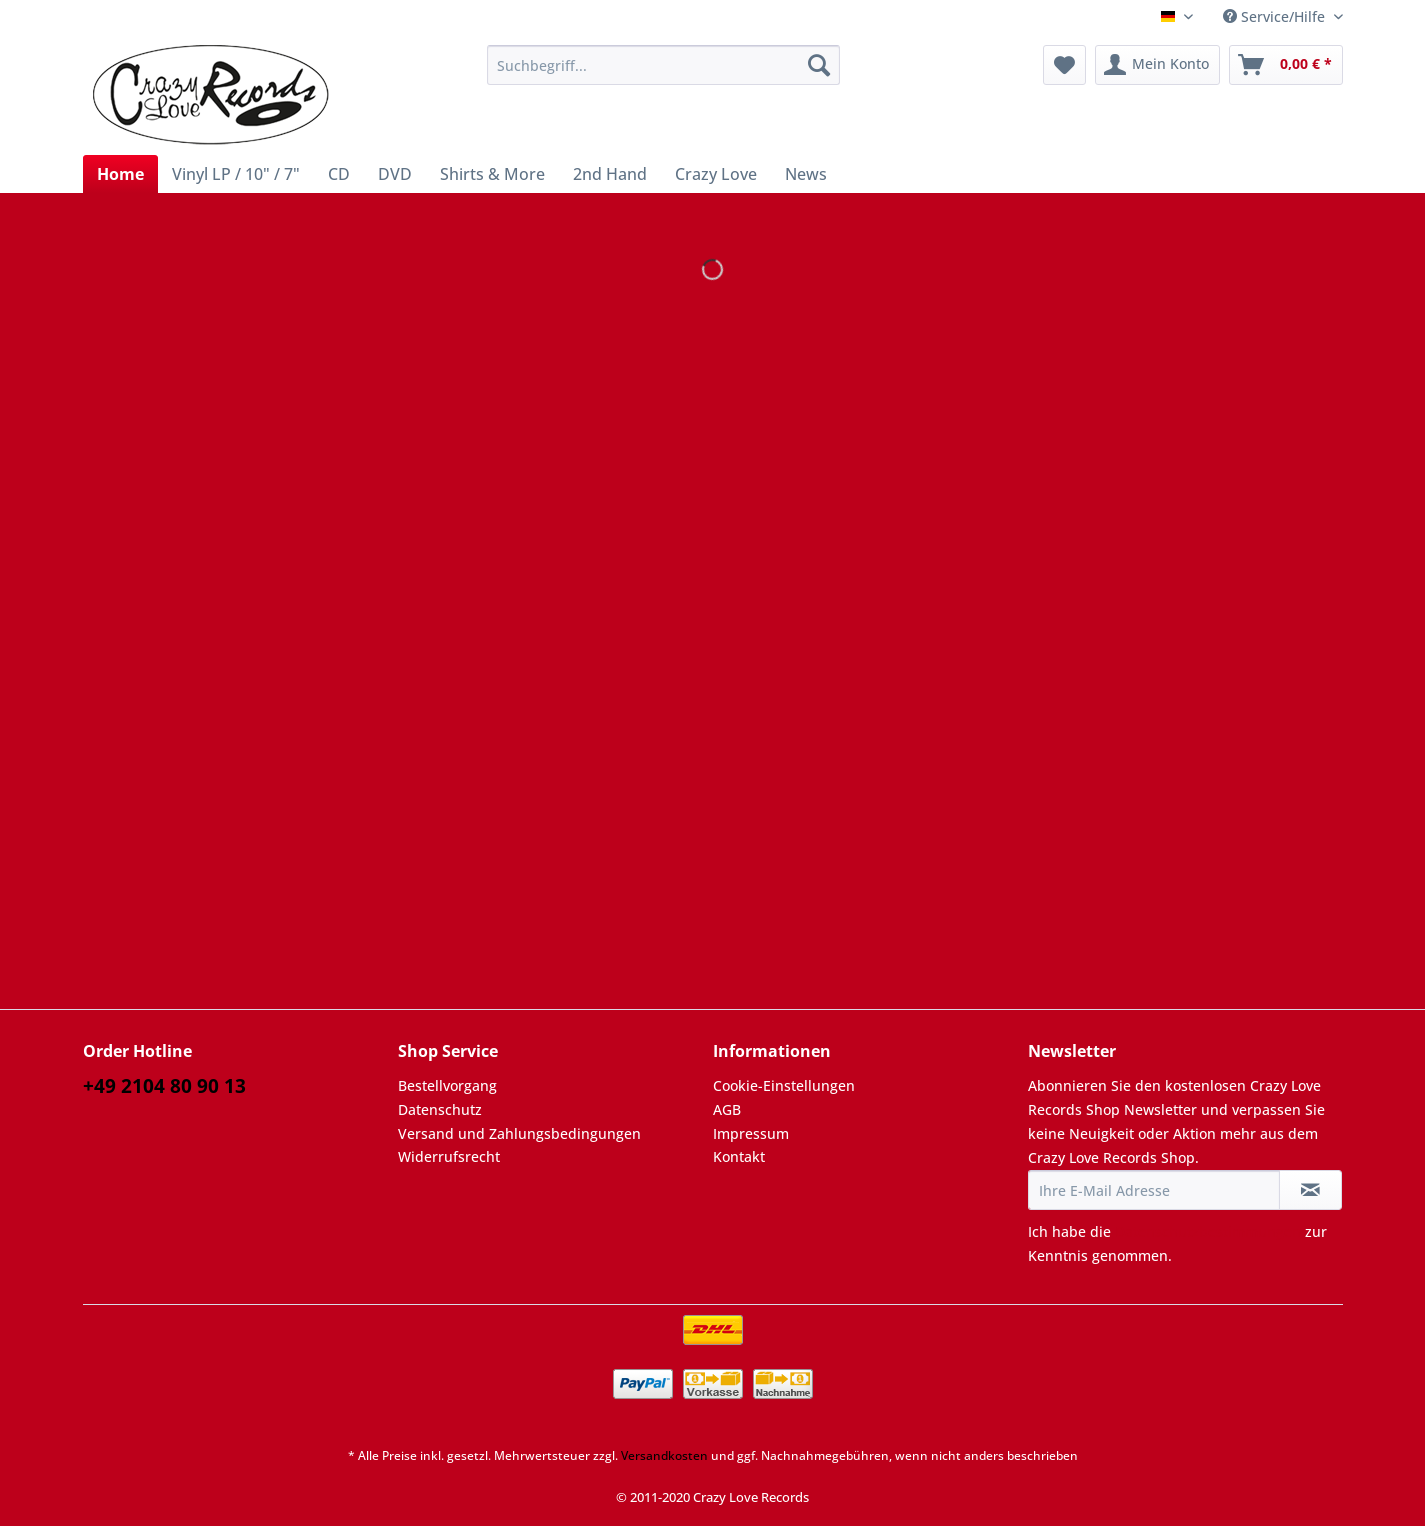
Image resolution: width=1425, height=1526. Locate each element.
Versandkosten (664, 1455)
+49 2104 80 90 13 (164, 1086)
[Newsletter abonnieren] (1310, 1190)
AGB (727, 1109)
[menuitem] (663, 74)
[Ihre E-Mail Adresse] (1154, 1190)
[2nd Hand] (610, 174)
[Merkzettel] (1064, 65)
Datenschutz (440, 1109)
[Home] (120, 174)
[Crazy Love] (716, 174)
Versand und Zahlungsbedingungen (519, 1133)
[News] (806, 174)
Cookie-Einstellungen (784, 1085)
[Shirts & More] (492, 174)
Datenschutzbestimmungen (1208, 1231)
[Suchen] (819, 65)
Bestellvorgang (447, 1085)
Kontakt (739, 1156)
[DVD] (395, 174)
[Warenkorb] (1286, 65)
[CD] (339, 174)
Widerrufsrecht (449, 1156)
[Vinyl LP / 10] (236, 174)
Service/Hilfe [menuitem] (1276, 16)
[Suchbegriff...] (663, 65)
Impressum (751, 1133)
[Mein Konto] (1157, 65)
